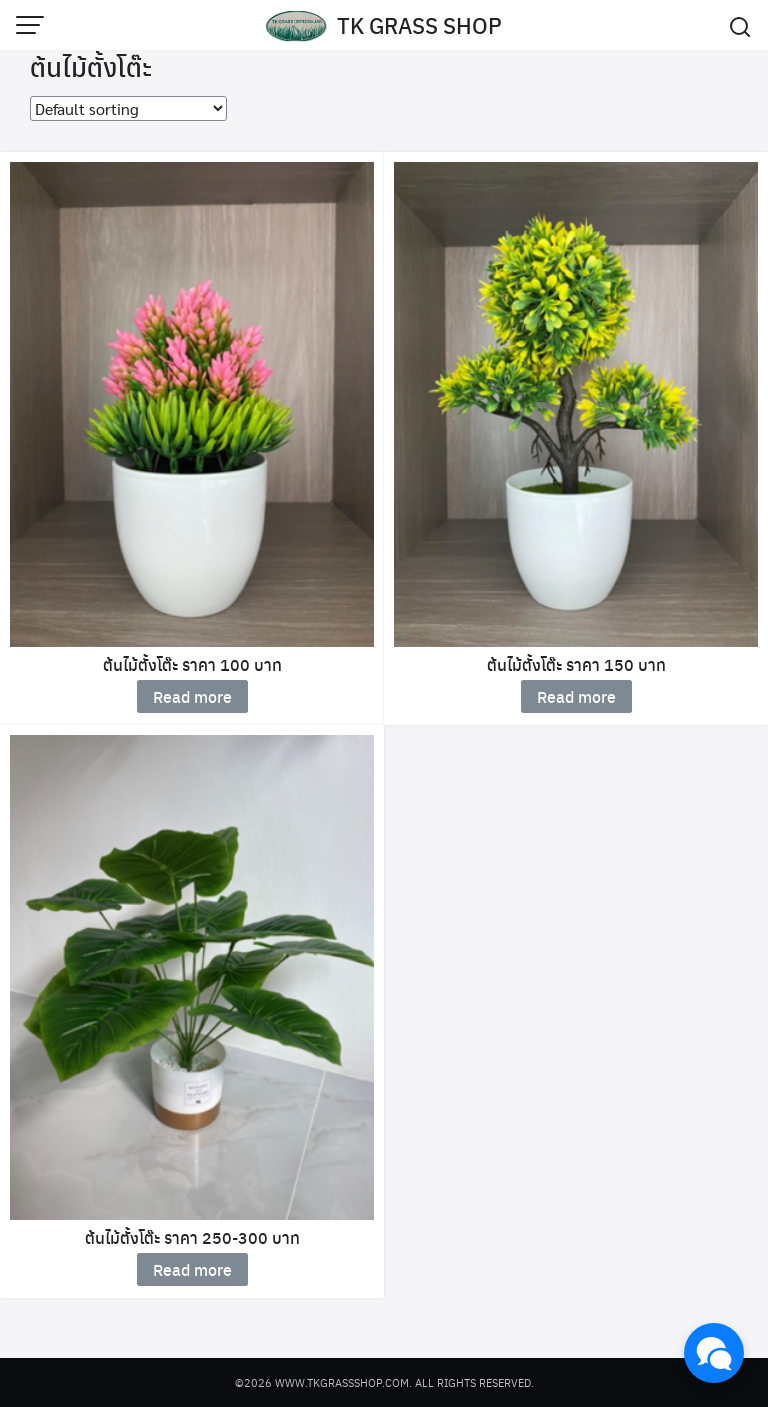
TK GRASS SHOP (419, 25)
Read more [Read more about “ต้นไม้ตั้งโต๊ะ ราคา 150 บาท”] (576, 696)
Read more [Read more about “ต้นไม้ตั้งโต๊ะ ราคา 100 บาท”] (192, 696)
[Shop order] (128, 108)
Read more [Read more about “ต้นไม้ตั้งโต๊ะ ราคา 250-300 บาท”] (192, 1269)
